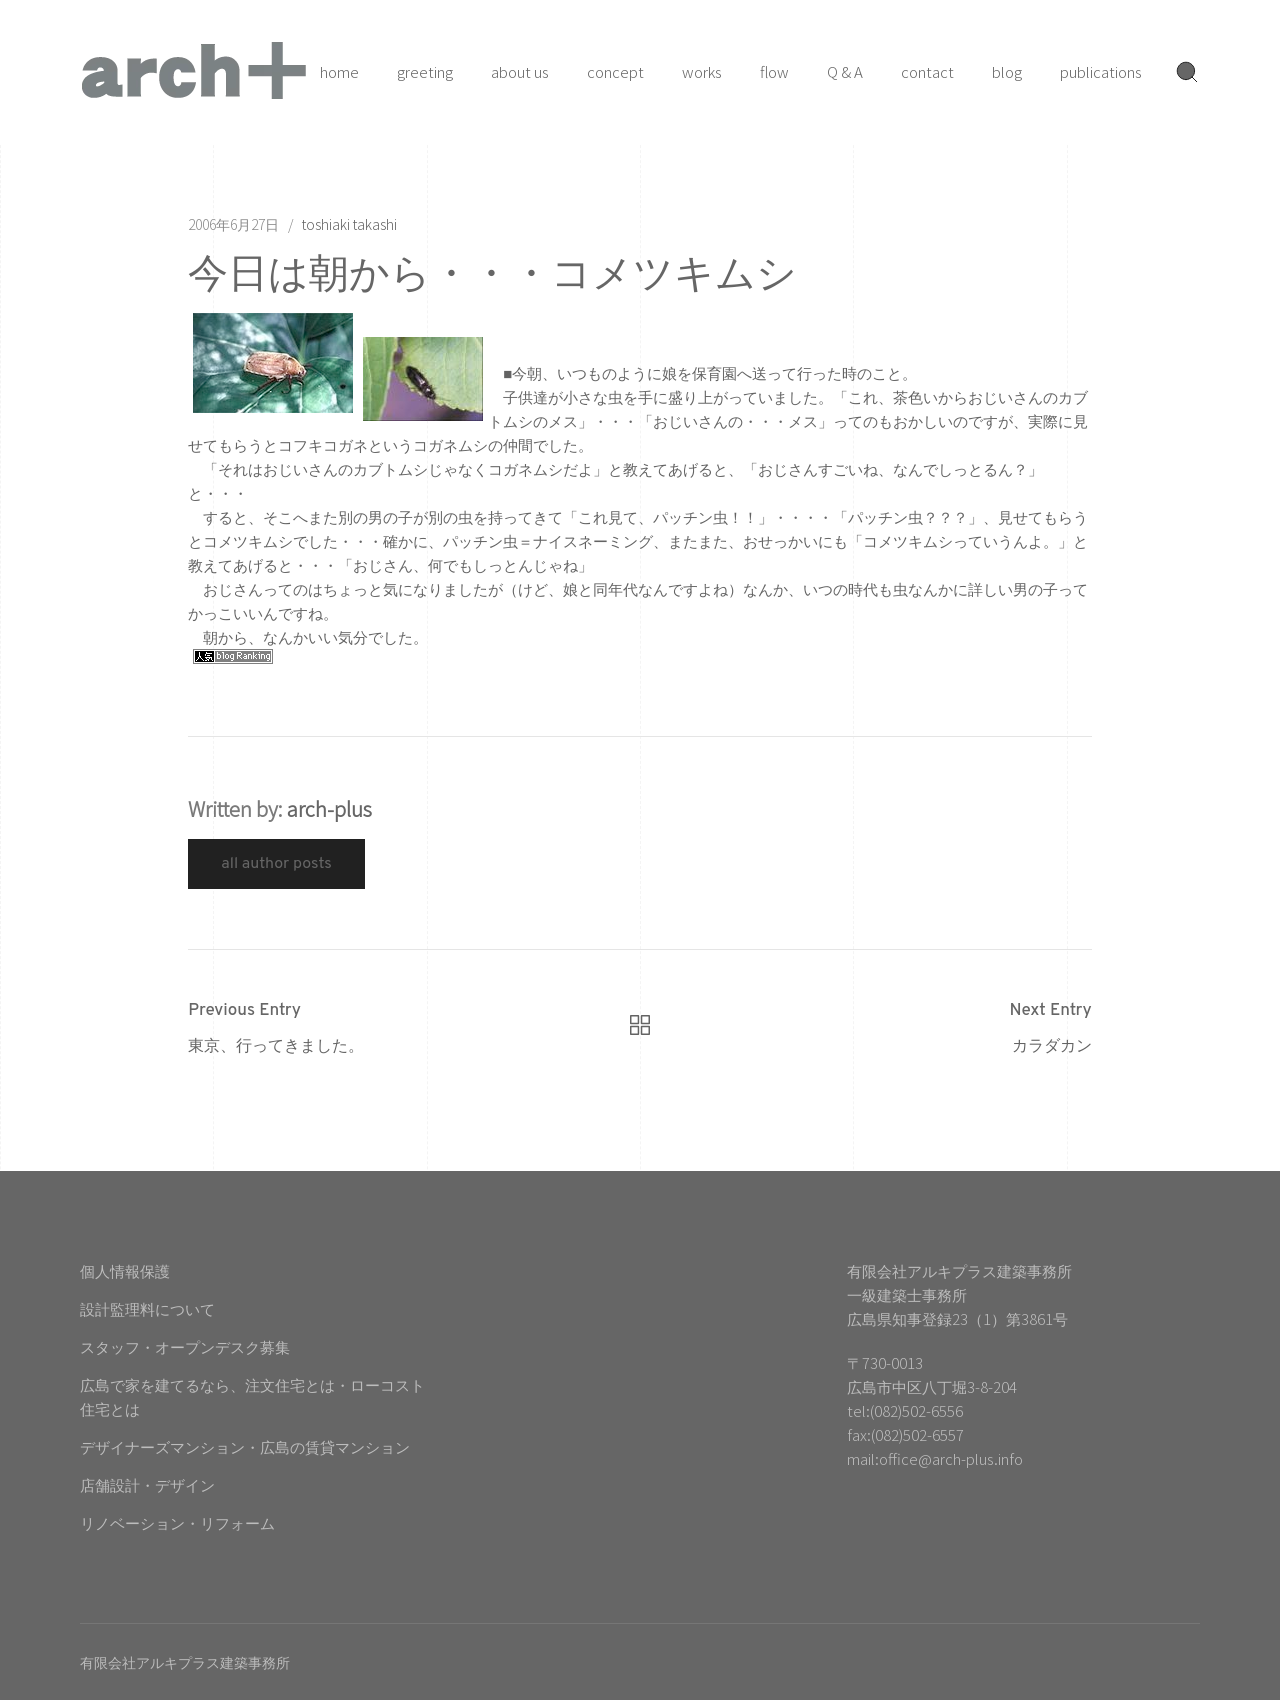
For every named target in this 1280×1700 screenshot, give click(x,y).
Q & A (845, 71)
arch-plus (329, 808)
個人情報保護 (125, 1270)
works (702, 71)
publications (1101, 71)
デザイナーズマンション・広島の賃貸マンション (245, 1446)
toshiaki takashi (349, 224)
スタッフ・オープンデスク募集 (185, 1346)
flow (774, 71)
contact (927, 71)
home (339, 71)
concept (615, 71)
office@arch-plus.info (951, 1458)
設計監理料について (147, 1308)
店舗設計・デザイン (147, 1484)
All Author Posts (276, 864)
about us (520, 71)
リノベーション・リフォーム (177, 1522)
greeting (425, 71)
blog (1007, 71)
